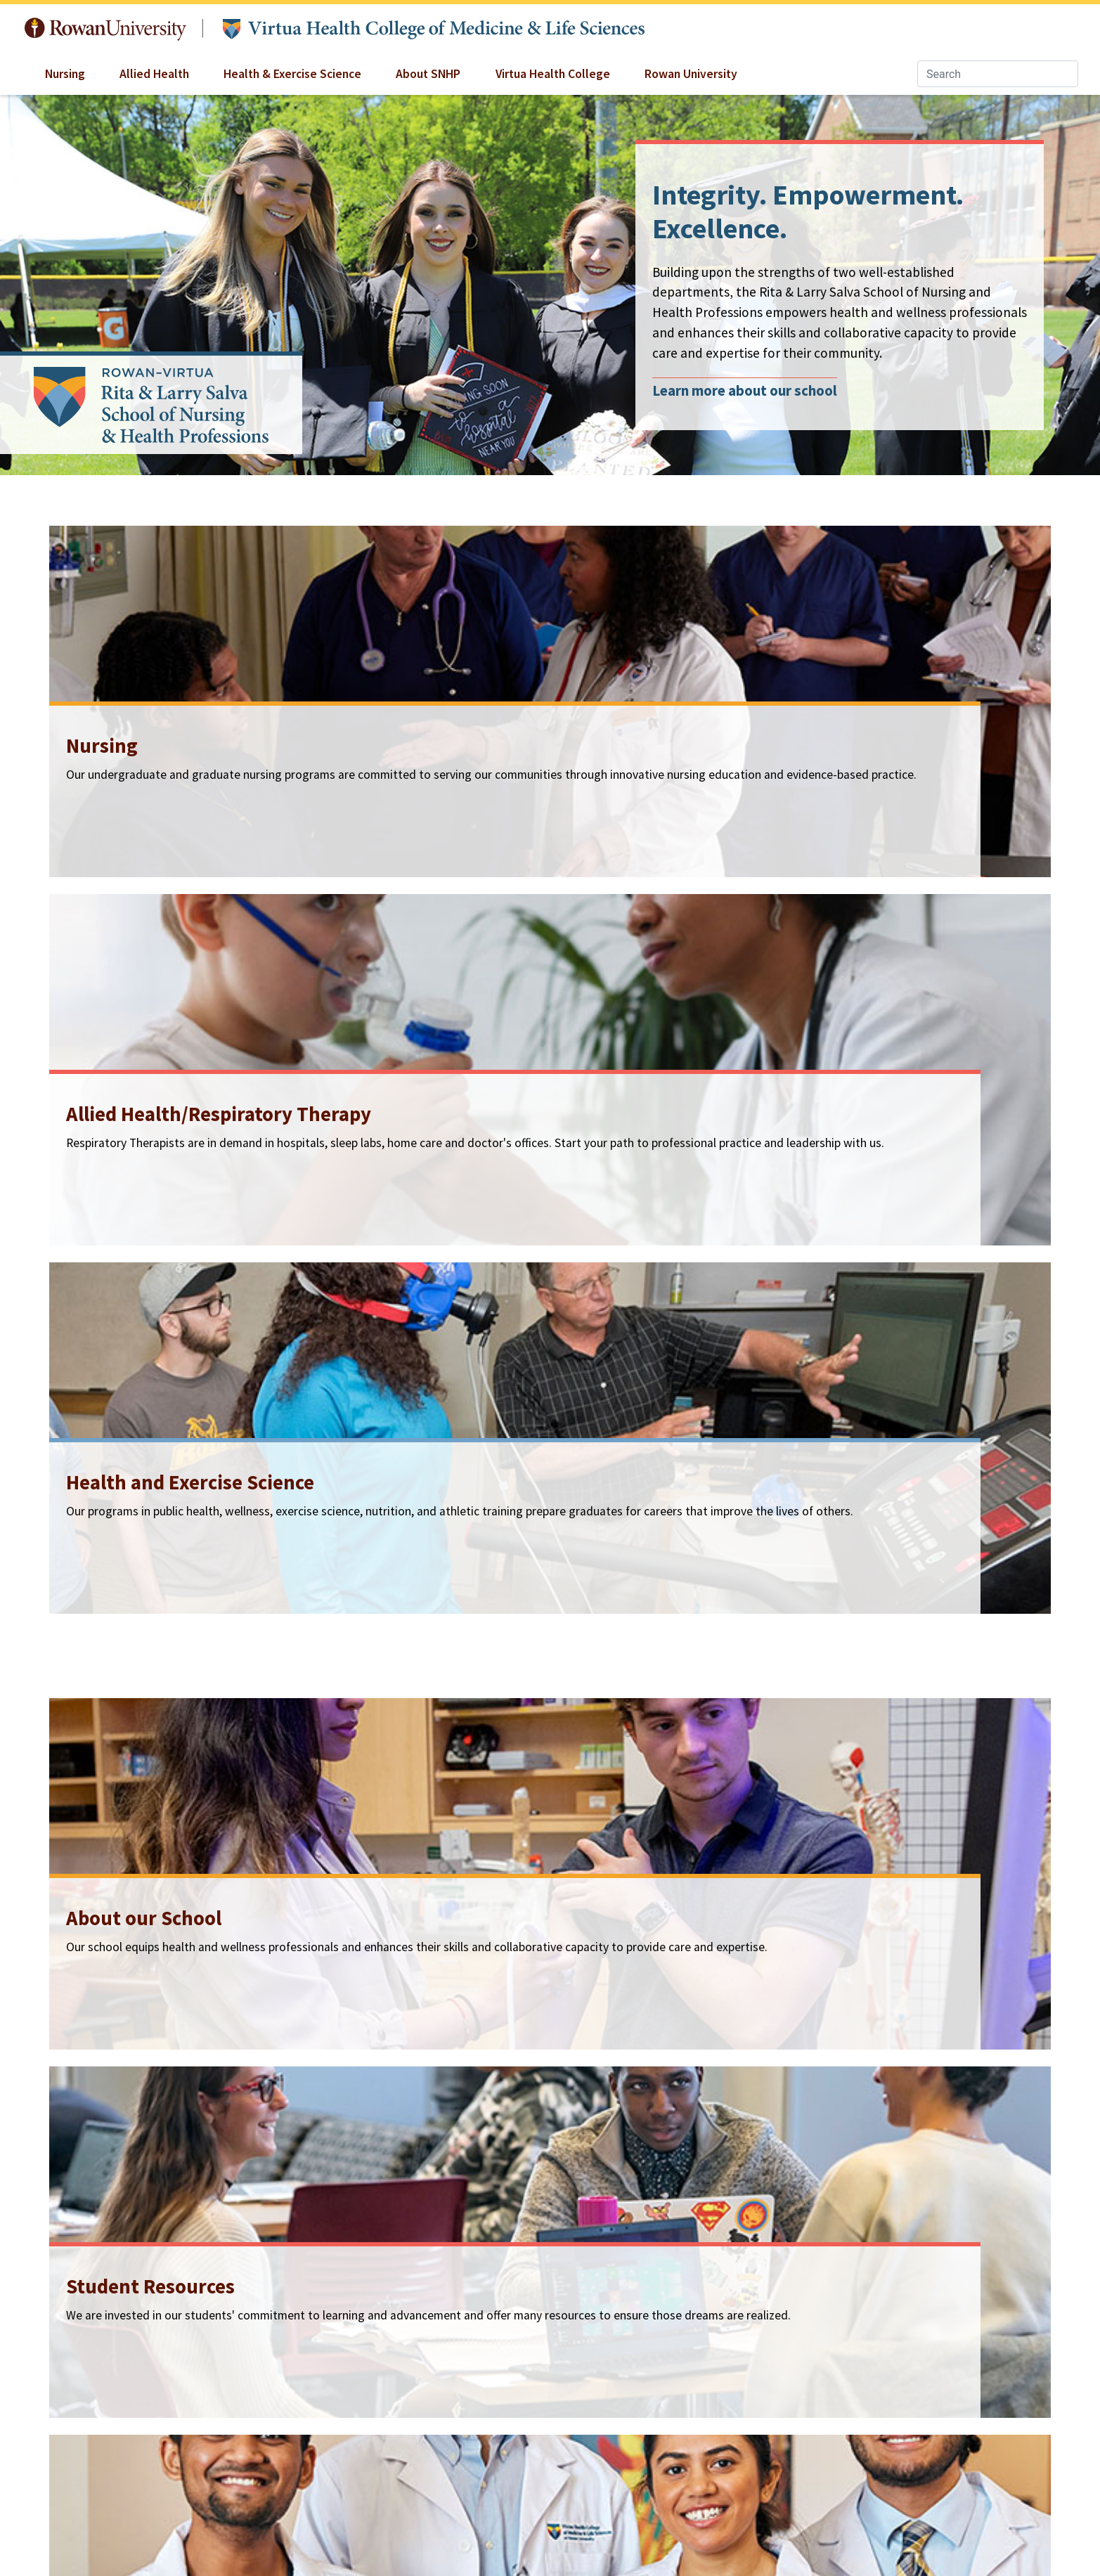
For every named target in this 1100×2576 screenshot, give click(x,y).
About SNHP (428, 74)
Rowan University (105, 29)
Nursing (65, 74)
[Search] (997, 73)
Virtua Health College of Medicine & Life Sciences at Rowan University (434, 29)
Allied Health (154, 74)
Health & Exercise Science (292, 74)
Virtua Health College (553, 74)
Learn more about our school (744, 391)
